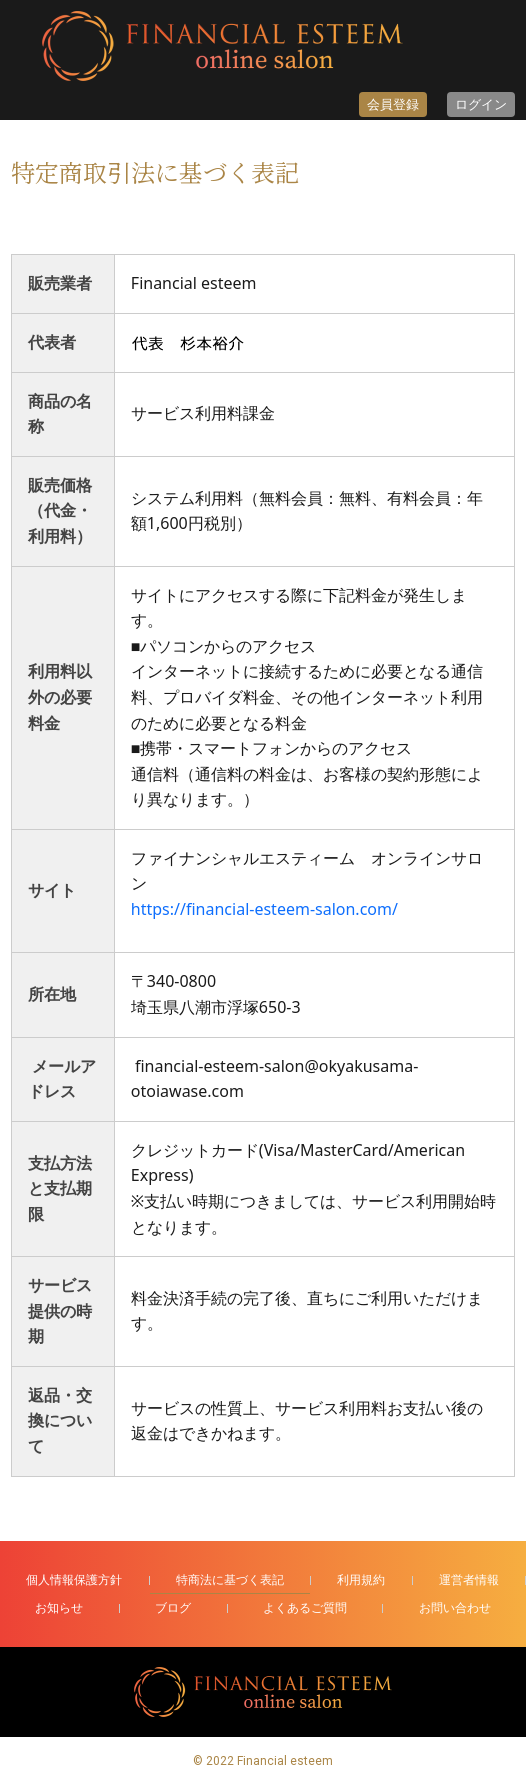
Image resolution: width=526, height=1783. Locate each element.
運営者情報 (469, 1579)
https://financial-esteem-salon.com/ (264, 909)
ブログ (173, 1607)
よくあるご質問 (305, 1607)
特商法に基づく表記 (230, 1579)
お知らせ (59, 1607)
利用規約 (361, 1579)
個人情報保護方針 (74, 1579)
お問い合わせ (455, 1607)
